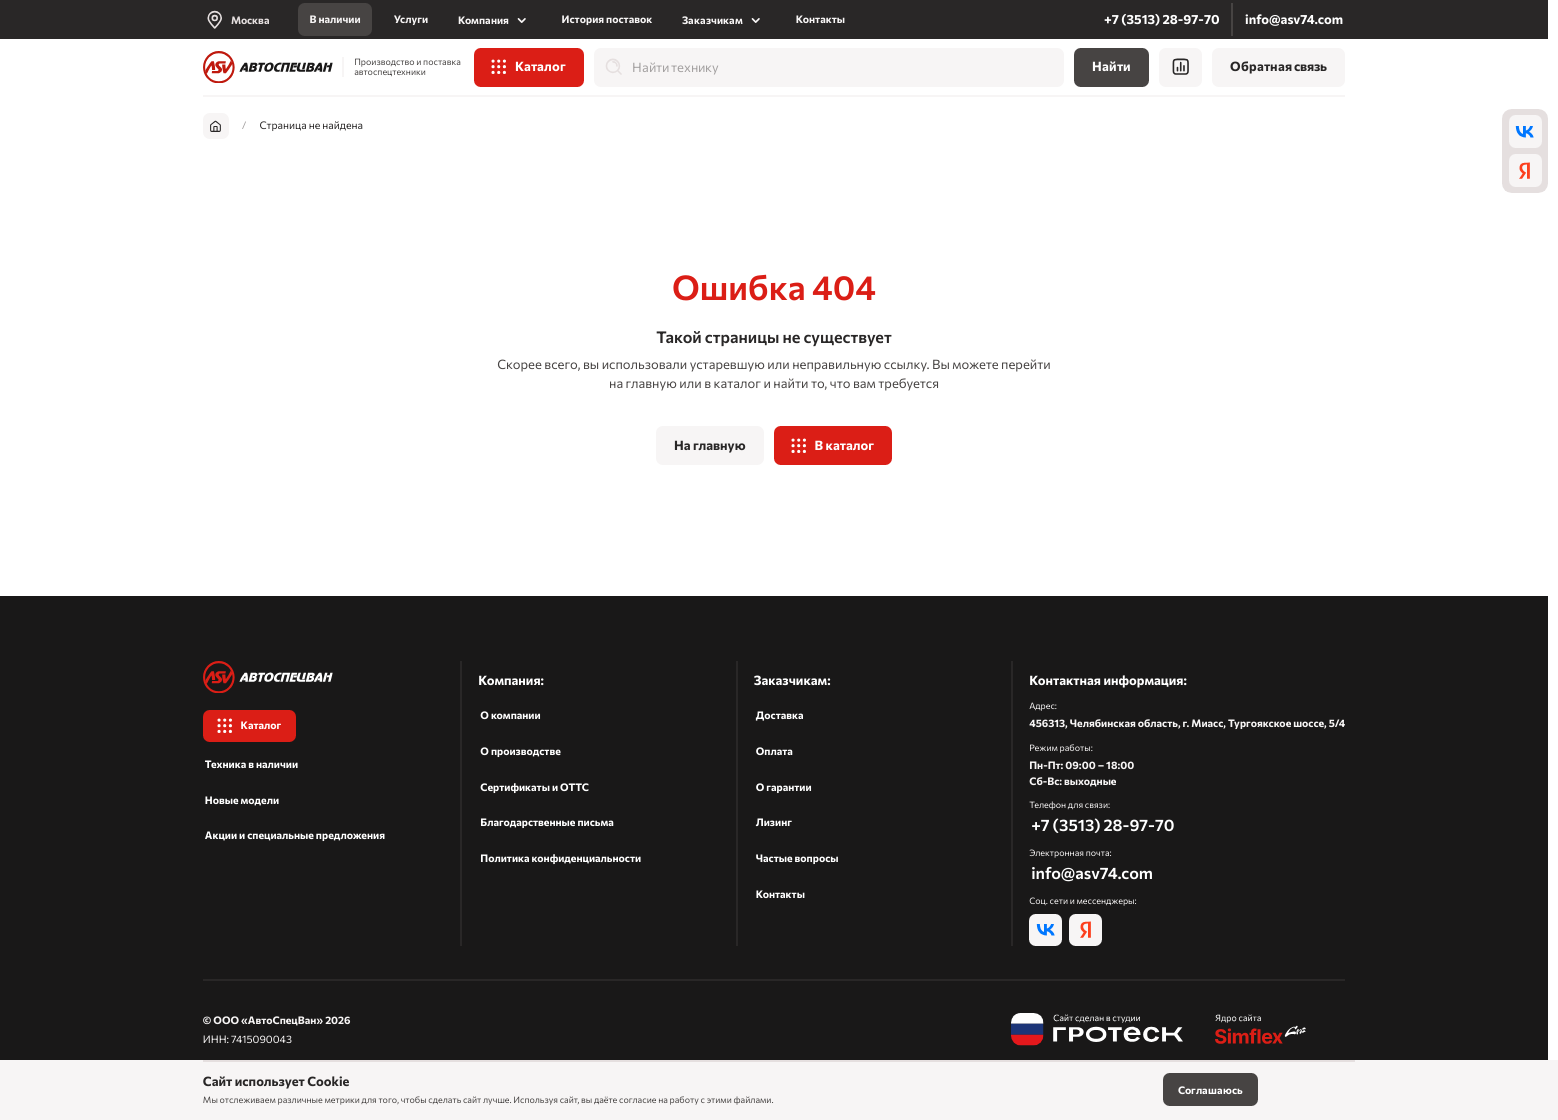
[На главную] (268, 67)
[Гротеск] (1097, 1030)
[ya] (1525, 170)
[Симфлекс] (1261, 1030)
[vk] (1525, 131)
